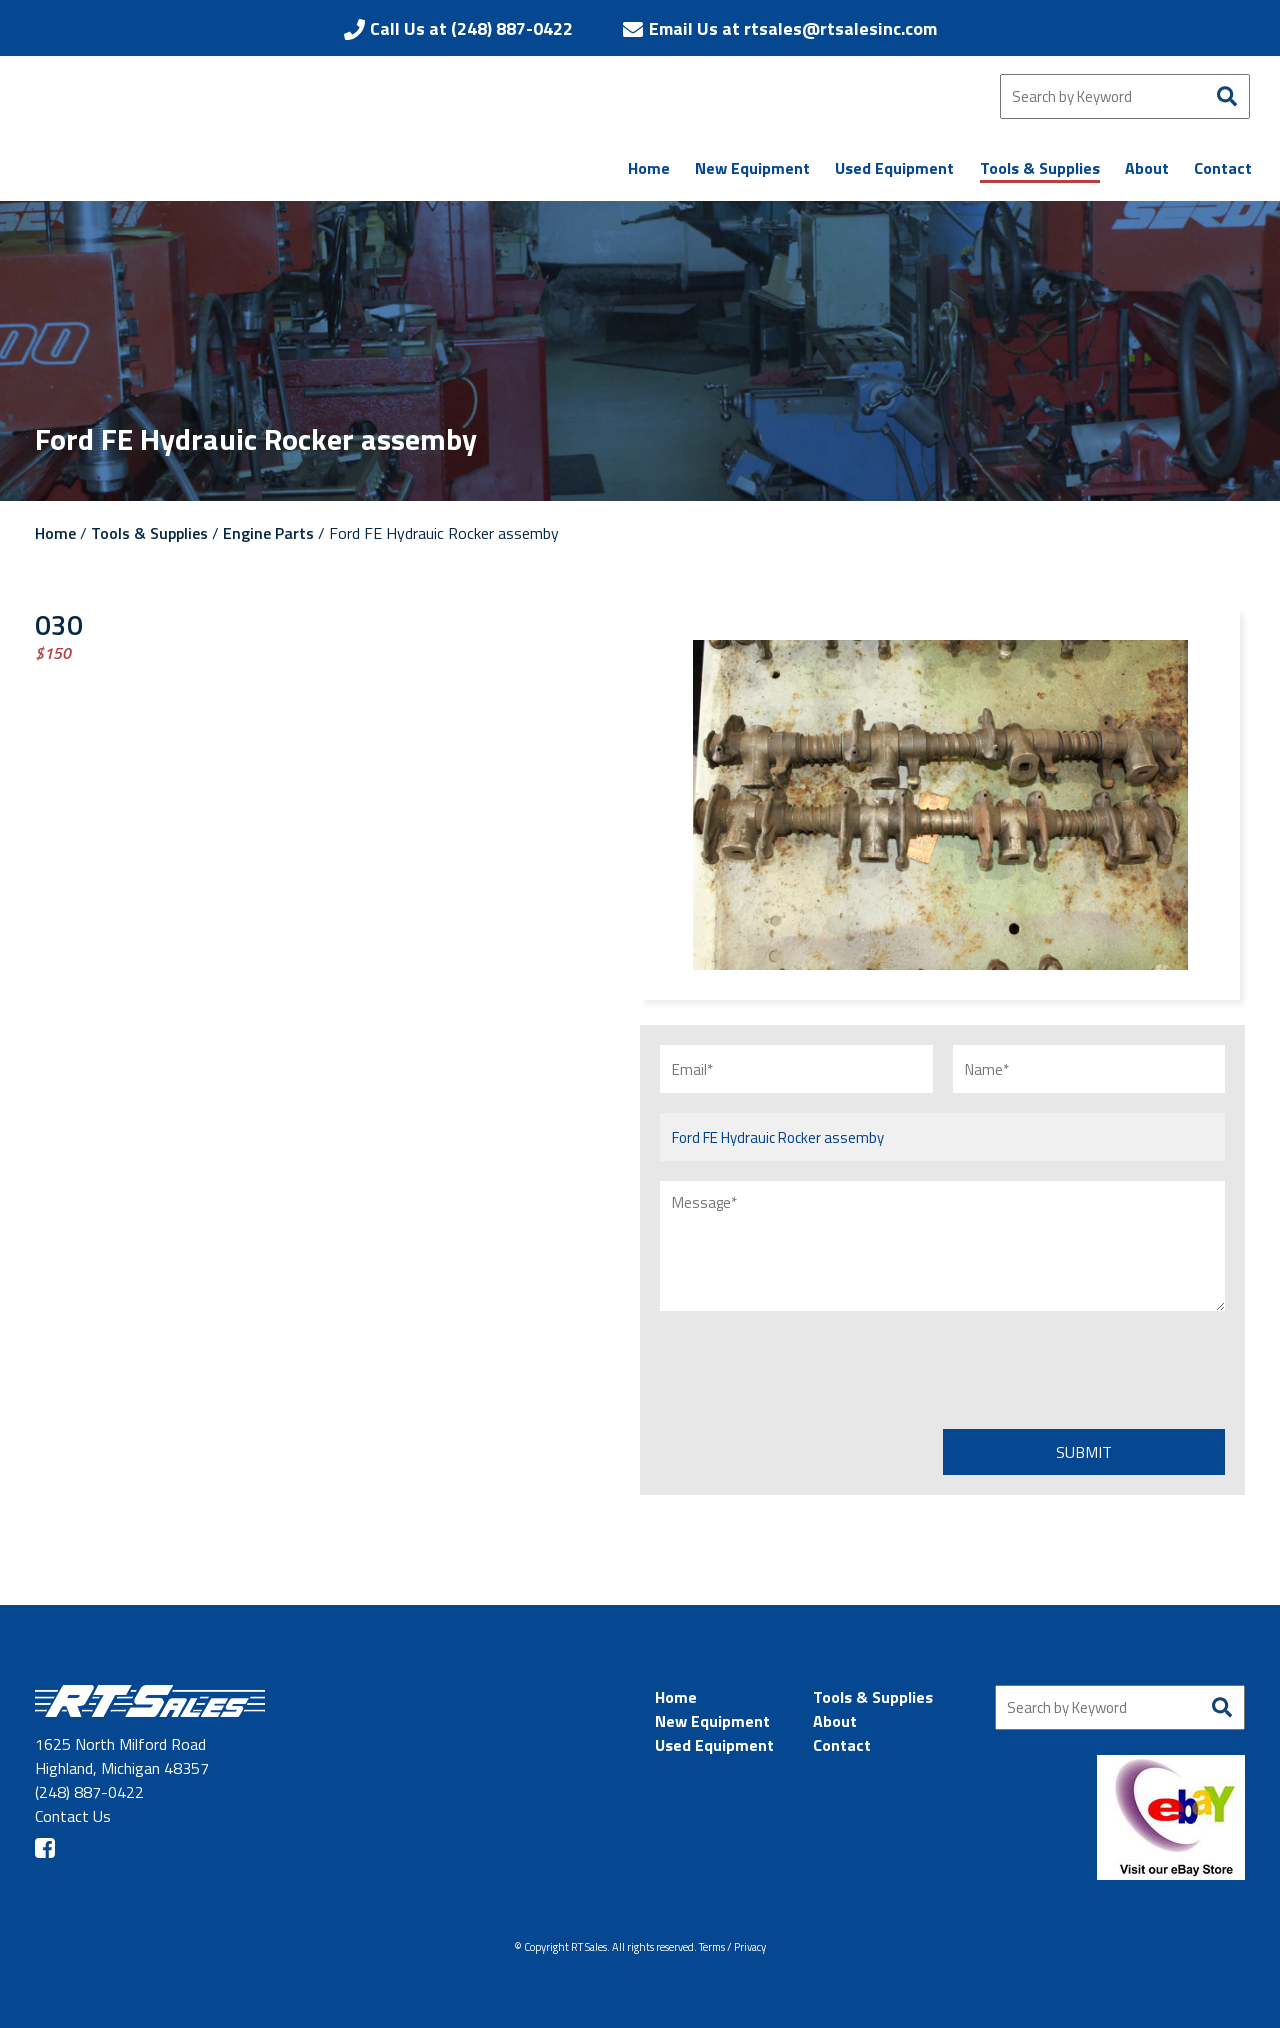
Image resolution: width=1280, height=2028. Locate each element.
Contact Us (73, 1816)
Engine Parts (268, 533)
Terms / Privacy (732, 1947)
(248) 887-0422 (89, 1792)
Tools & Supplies (149, 533)
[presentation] (812, 1370)
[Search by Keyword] (1125, 96)
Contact (842, 1745)
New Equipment (712, 1721)
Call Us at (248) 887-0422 (471, 28)
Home (55, 533)
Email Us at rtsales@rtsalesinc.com (793, 28)
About (835, 1721)
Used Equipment (714, 1745)
